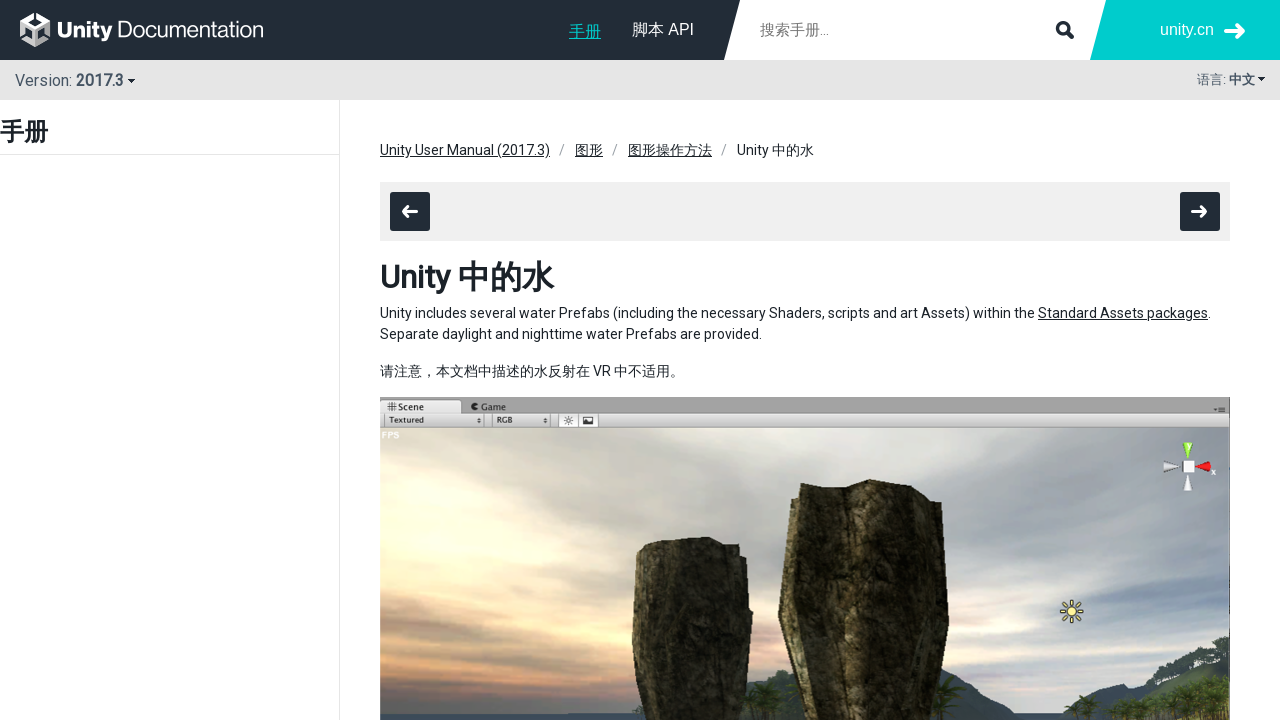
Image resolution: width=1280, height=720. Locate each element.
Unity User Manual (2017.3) (465, 150)
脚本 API (663, 29)
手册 (585, 31)
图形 (589, 150)
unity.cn (1187, 29)
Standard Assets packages (1123, 313)
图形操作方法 (670, 150)
